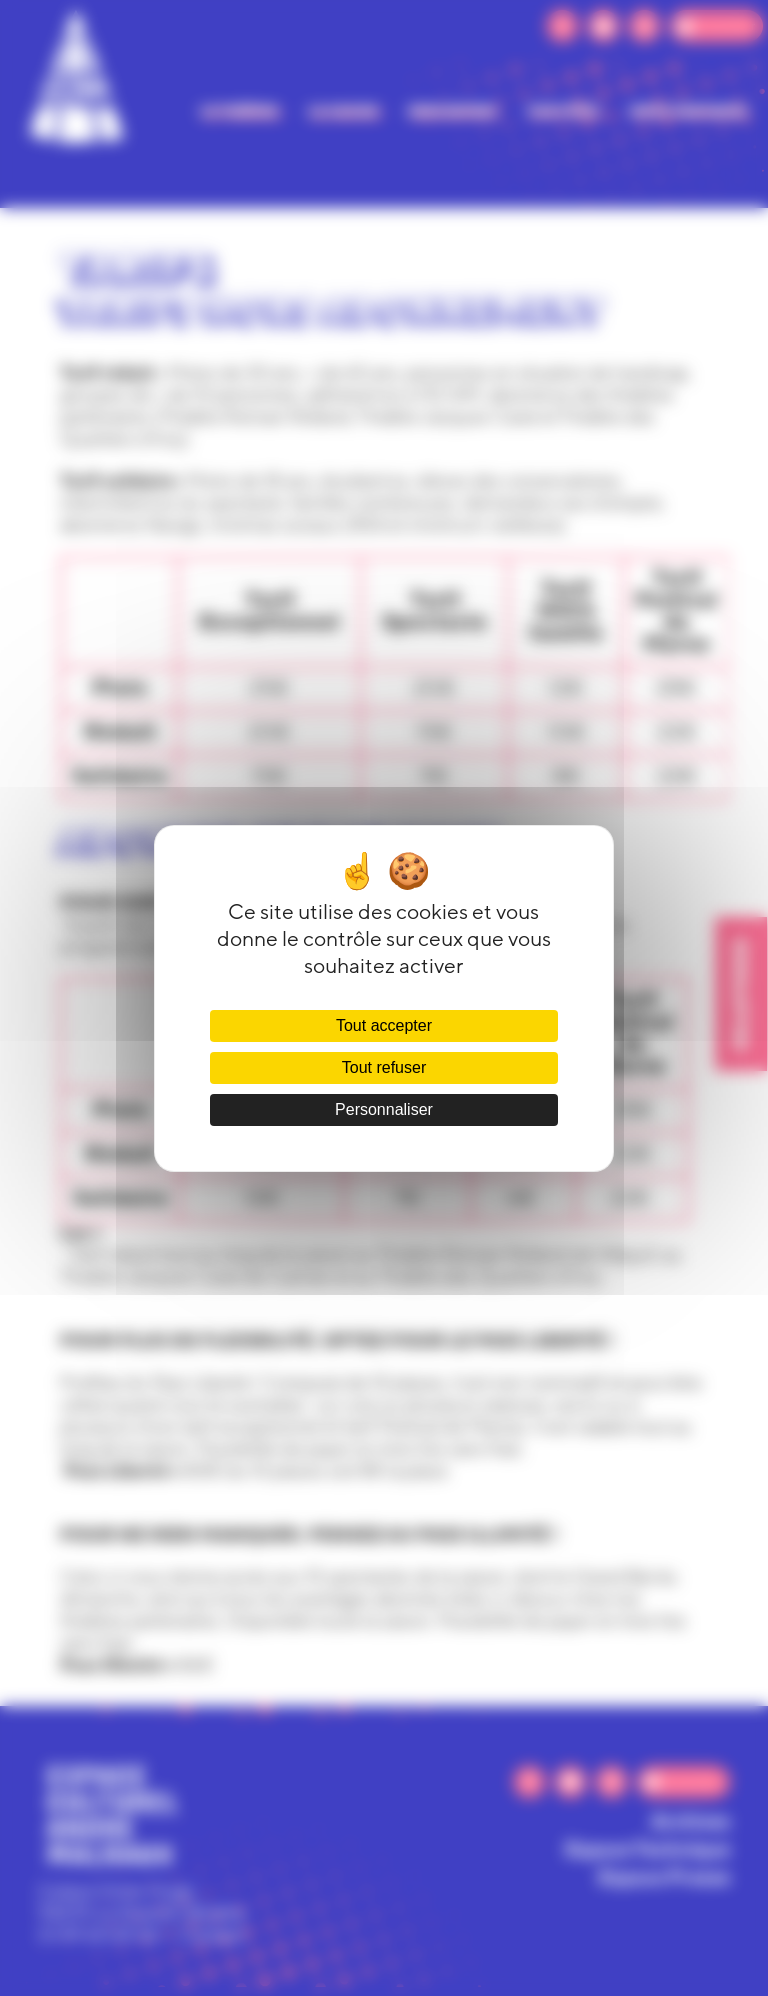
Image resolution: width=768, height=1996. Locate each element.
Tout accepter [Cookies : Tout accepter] (384, 1025)
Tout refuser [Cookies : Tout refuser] (384, 1067)
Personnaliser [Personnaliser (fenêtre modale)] (384, 1109)
